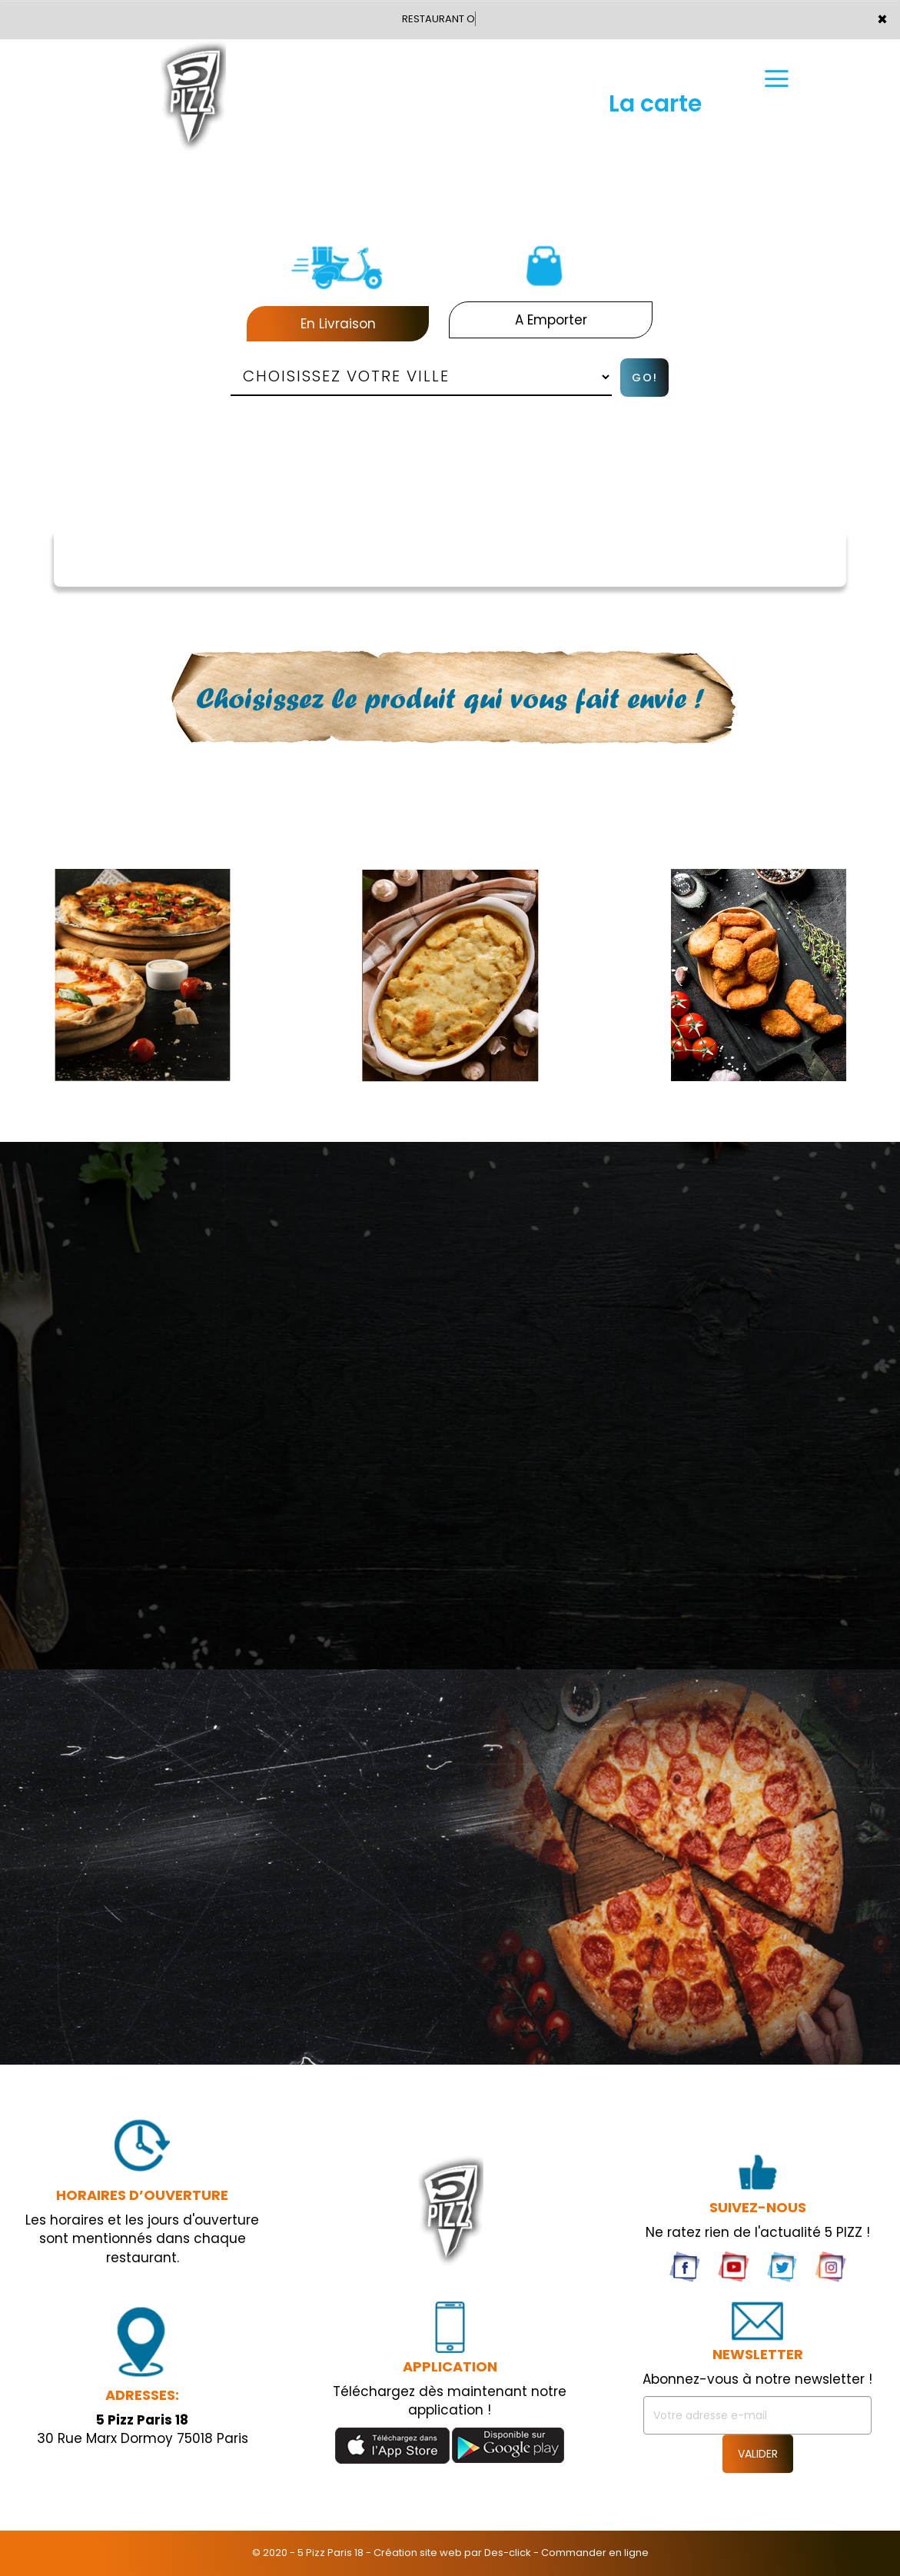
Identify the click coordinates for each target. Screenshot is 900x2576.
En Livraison (338, 324)
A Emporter (551, 320)
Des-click (507, 2552)
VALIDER (758, 2453)
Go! (645, 377)
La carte (655, 104)
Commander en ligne (595, 2552)
